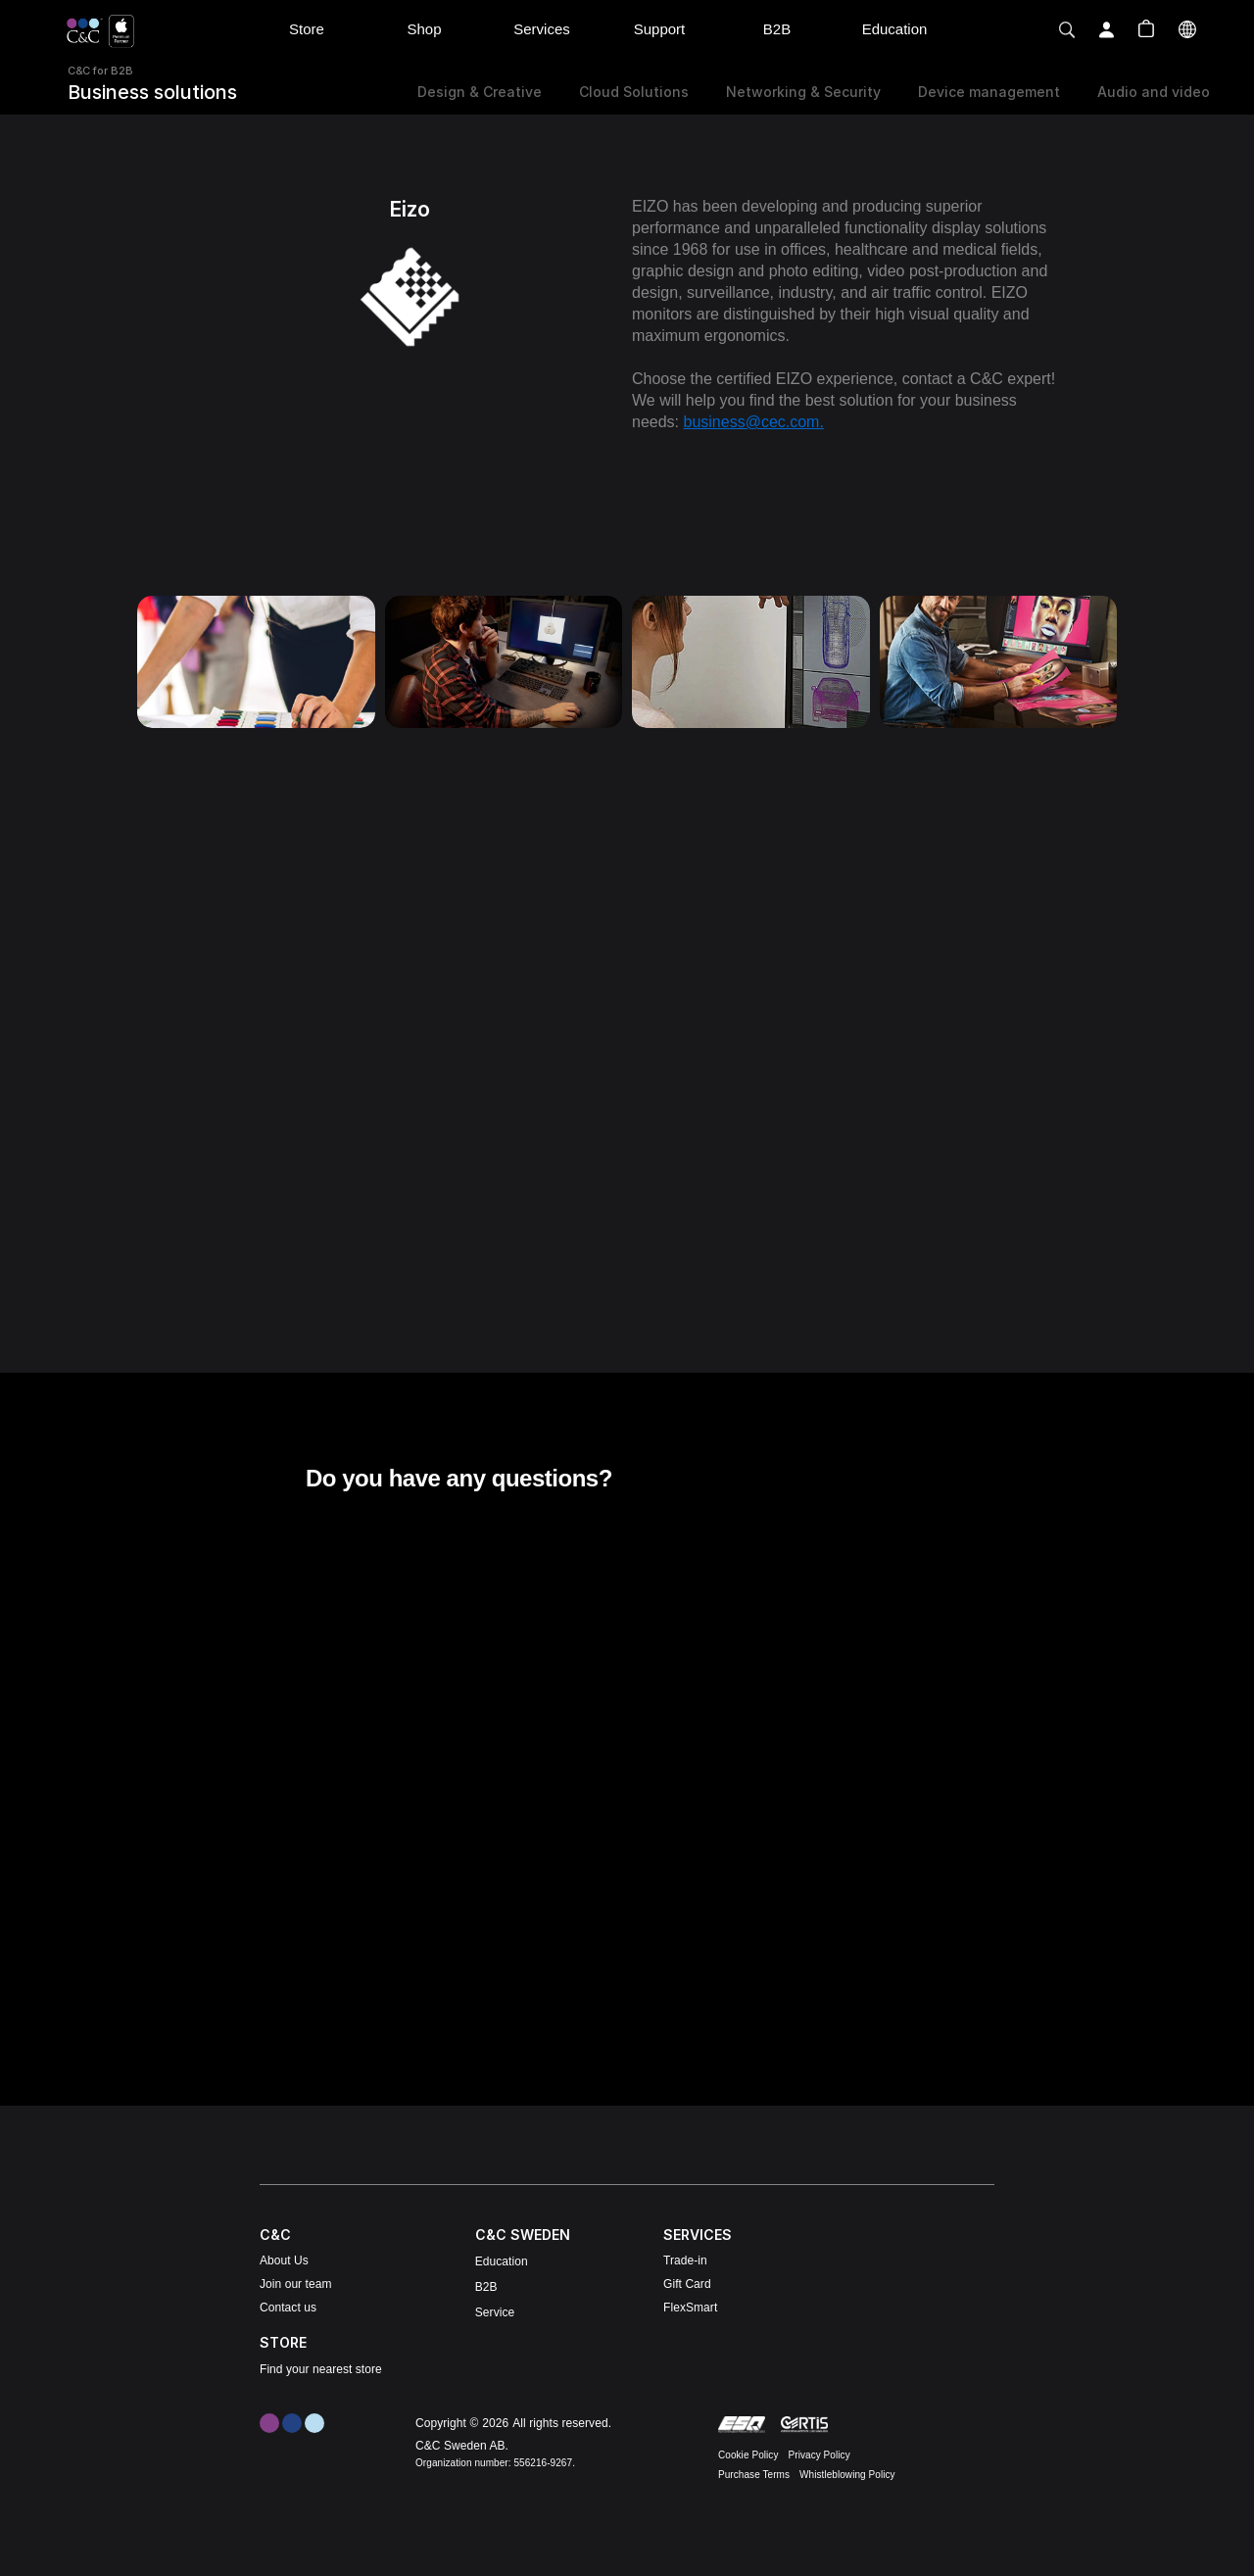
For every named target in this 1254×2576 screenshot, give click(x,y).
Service (494, 2312)
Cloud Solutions (634, 91)
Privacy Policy (819, 2455)
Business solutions (152, 92)
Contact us (288, 2307)
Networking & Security (803, 91)
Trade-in (685, 2260)
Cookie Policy (748, 2455)
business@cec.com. (753, 421)
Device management (989, 91)
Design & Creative (479, 91)
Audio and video (1153, 91)
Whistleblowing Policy (847, 2474)
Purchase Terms (754, 2474)
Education (501, 2261)
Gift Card (687, 2284)
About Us (284, 2260)
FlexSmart (690, 2307)
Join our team (295, 2284)
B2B (486, 2287)
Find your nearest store (321, 2369)
